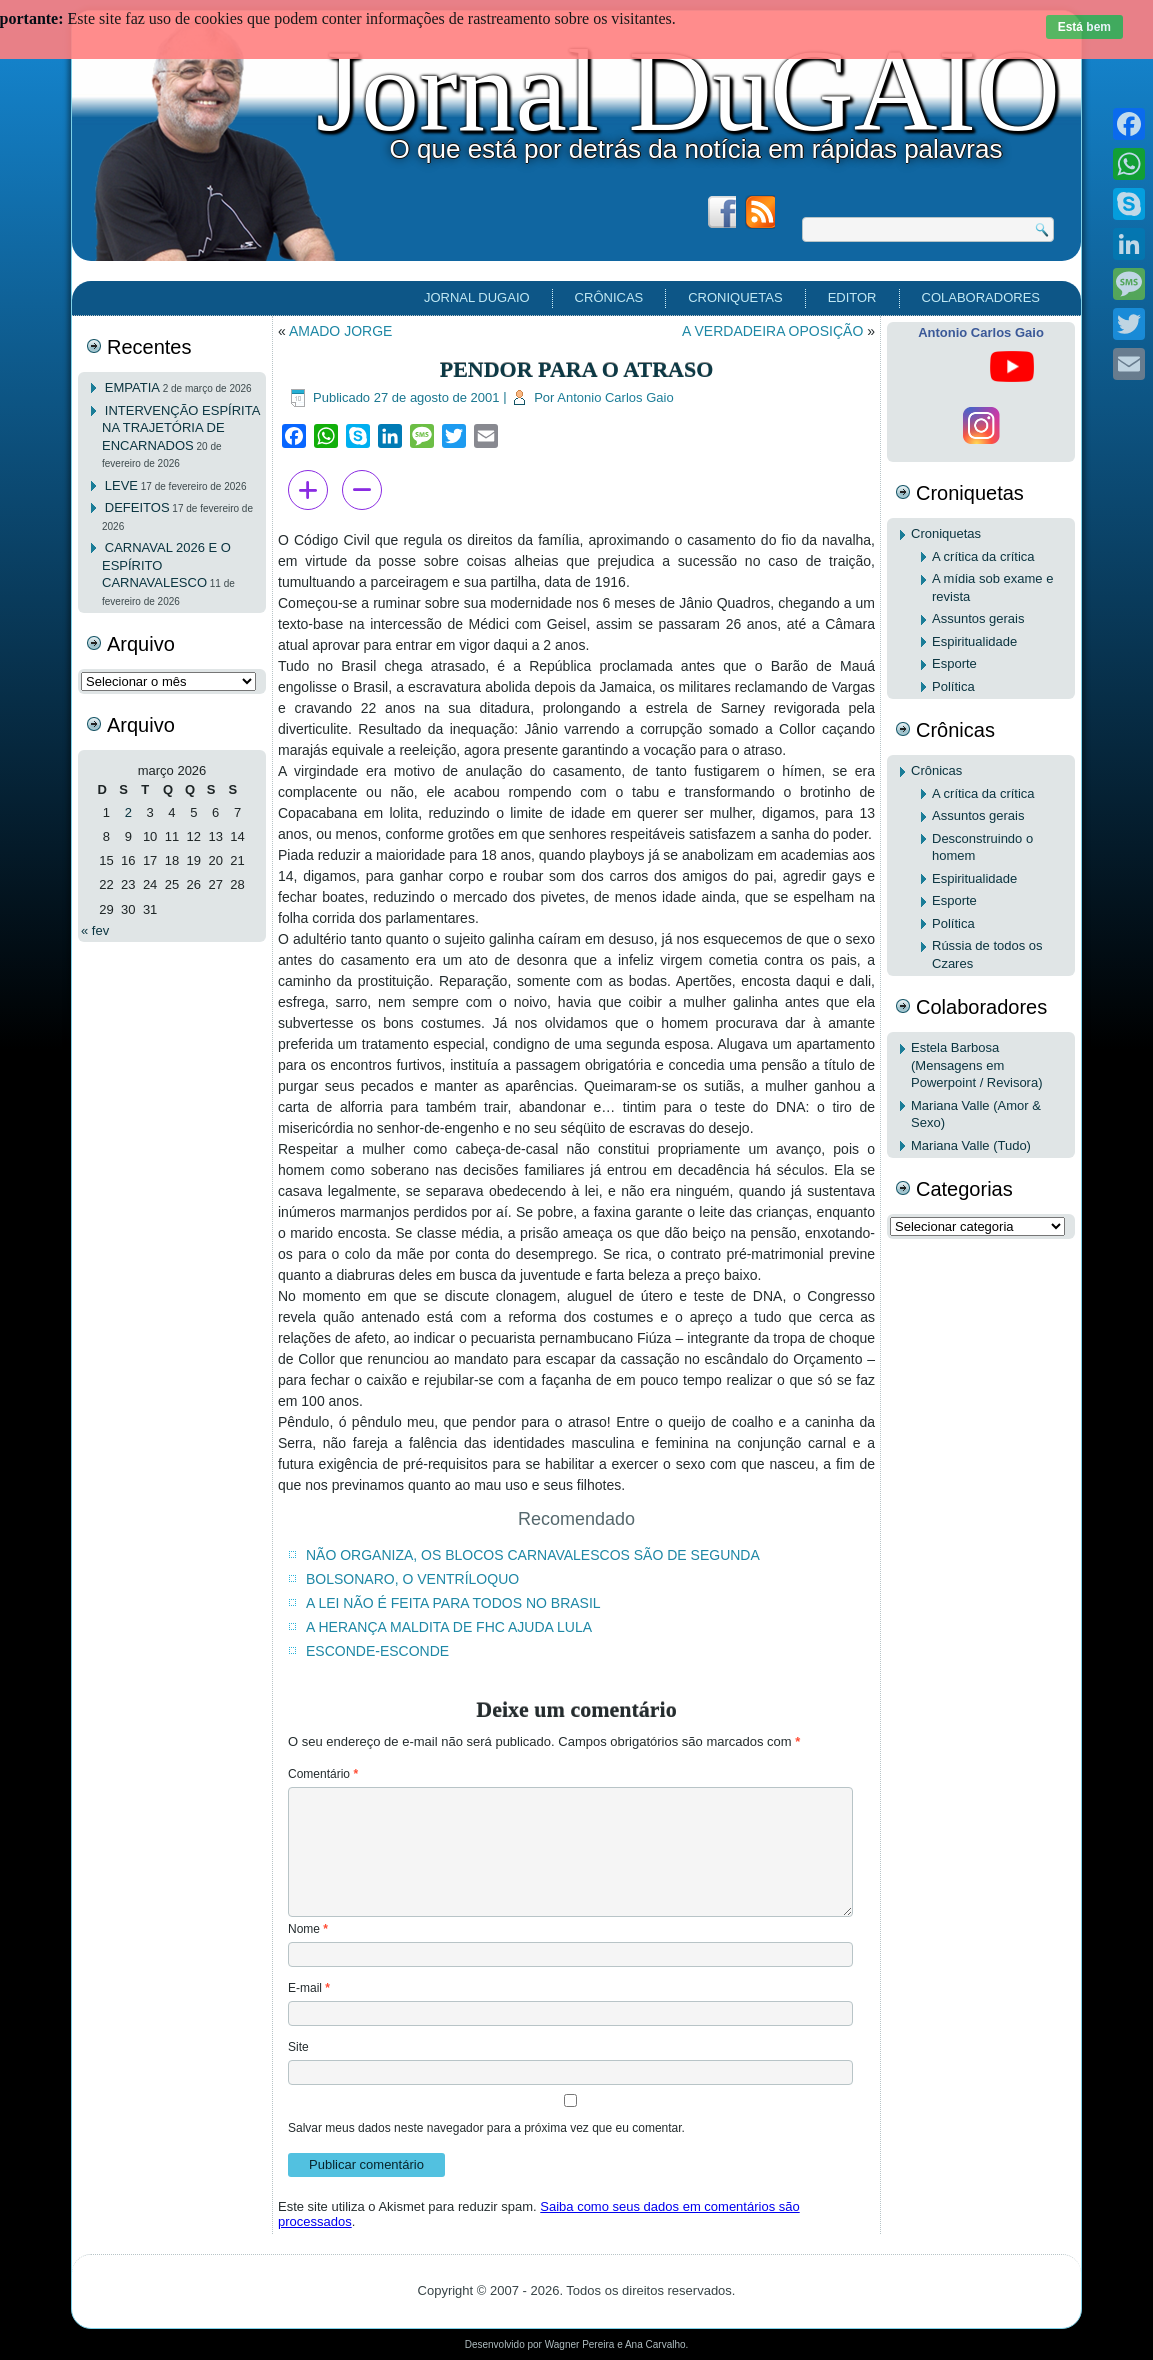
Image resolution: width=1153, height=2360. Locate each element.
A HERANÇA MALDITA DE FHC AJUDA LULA (449, 1627)
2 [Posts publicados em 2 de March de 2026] (128, 812)
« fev (95, 930)
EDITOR (852, 297)
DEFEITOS (137, 507)
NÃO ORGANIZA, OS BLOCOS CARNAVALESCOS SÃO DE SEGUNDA (533, 1555)
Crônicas (609, 297)
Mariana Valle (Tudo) (971, 1145)
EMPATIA (132, 387)
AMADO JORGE (340, 331)
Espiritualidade (974, 641)
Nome (308, 1929)
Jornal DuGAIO (688, 91)
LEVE (121, 485)
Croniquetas (735, 297)
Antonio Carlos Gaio (615, 397)
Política (953, 686)
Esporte (954, 663)
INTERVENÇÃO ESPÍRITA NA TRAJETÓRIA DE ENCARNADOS (181, 428)
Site (298, 2047)
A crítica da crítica (983, 556)
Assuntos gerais (978, 618)
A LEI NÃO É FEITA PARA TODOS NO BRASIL (453, 1603)
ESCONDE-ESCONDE (377, 1651)
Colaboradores (981, 297)
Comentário (323, 1774)
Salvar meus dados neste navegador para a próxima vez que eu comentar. (486, 2128)
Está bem (1084, 27)
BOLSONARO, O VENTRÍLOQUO (412, 1579)
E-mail (309, 1988)
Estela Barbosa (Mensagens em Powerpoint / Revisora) (977, 1065)
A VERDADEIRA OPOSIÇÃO (772, 331)
